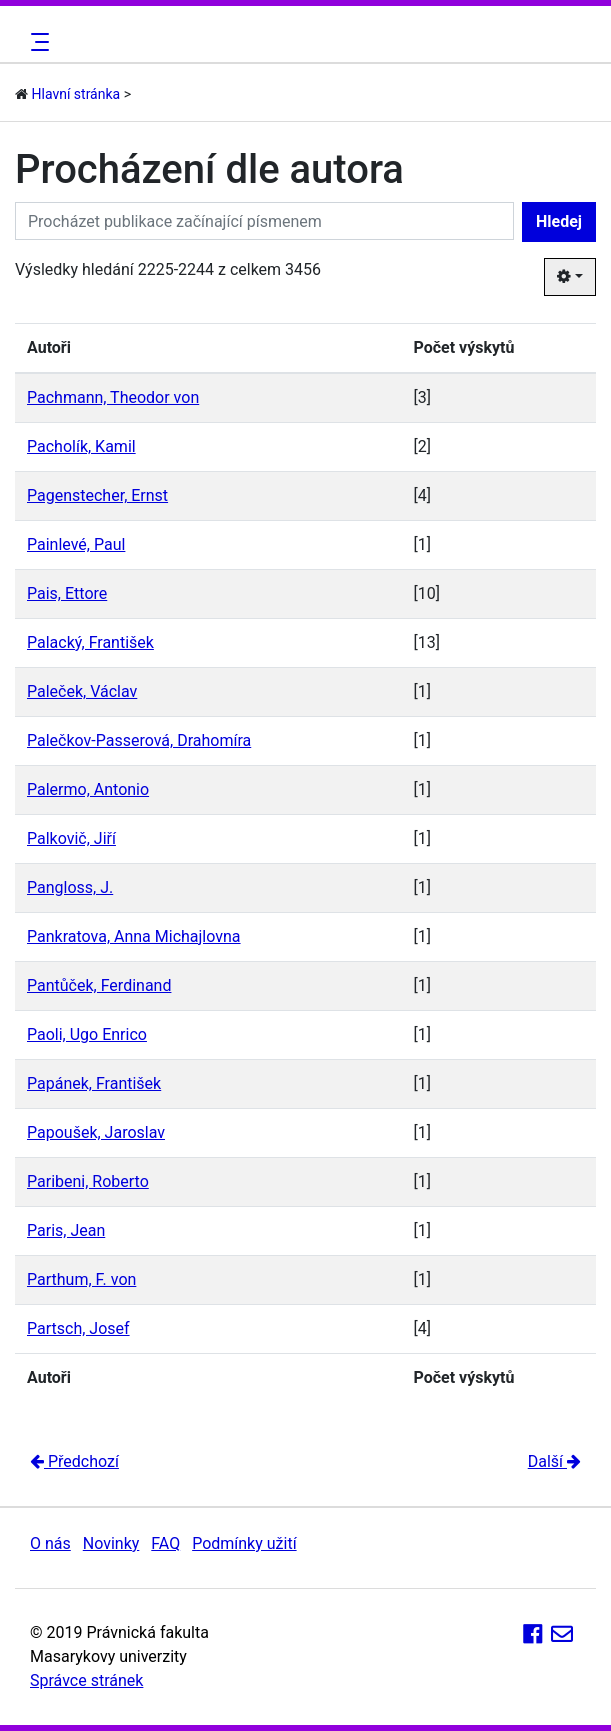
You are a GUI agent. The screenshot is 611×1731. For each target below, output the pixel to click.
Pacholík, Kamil (81, 446)
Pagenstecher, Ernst (97, 495)
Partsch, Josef (78, 1328)
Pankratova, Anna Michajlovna (134, 936)
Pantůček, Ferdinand (99, 985)
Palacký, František (90, 642)
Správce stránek (86, 1680)
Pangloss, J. (70, 887)
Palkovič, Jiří (71, 838)
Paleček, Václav (82, 691)
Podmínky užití (244, 1543)
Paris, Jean (66, 1230)
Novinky (111, 1543)
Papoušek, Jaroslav (96, 1132)
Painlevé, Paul (76, 544)
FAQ (165, 1543)
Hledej (559, 221)
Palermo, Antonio (88, 789)
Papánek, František (94, 1083)
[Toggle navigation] (37, 42)
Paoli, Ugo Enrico (87, 1034)
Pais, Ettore (67, 593)
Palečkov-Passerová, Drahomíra (139, 740)
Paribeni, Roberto (88, 1181)
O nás (50, 1543)
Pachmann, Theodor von (113, 397)
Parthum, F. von (81, 1279)
